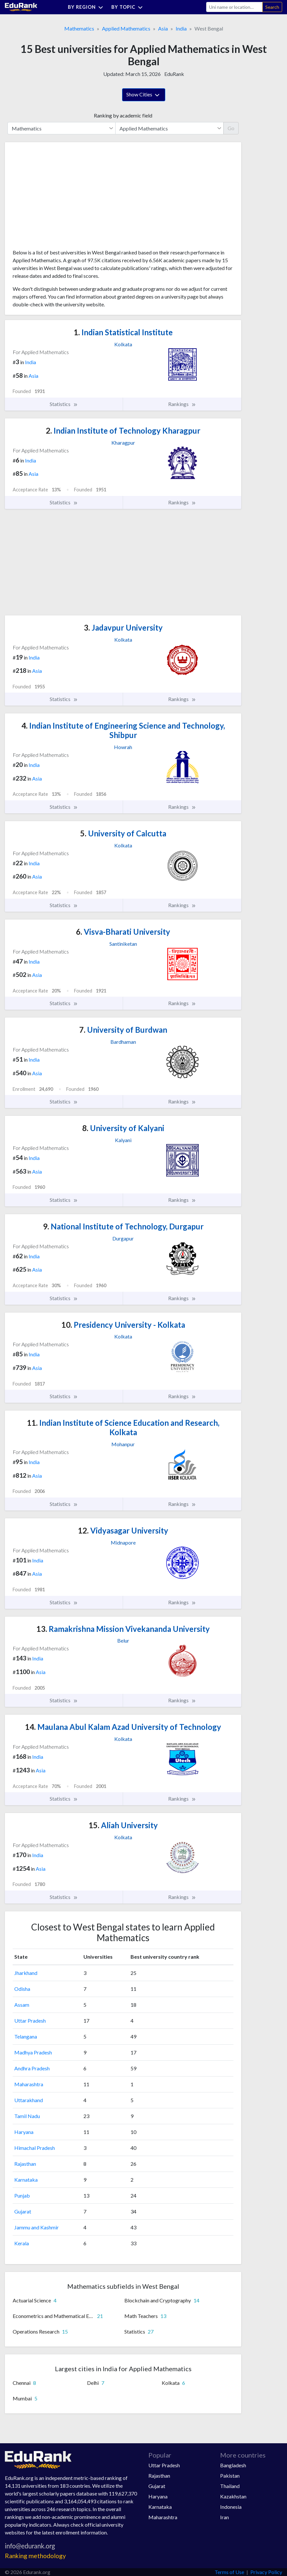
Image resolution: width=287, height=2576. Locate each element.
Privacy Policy (266, 2572)
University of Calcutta (123, 833)
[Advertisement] (61, 198)
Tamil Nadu (27, 2116)
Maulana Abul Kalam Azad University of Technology (123, 1727)
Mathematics (79, 28)
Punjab (22, 2195)
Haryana (23, 2132)
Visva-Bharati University (123, 931)
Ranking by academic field (123, 115)
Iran (224, 2517)
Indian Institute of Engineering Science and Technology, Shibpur (123, 730)
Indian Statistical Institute (123, 332)
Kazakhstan (233, 2496)
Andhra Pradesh (32, 2068)
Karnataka (26, 2179)
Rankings (182, 404)
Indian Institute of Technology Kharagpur (123, 430)
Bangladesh (233, 2465)
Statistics (64, 404)
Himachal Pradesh (34, 2148)
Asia (163, 28)
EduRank (174, 74)
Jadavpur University (123, 627)
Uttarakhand (28, 2100)
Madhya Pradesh (33, 2052)
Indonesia (231, 2507)
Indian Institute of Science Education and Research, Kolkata (123, 1427)
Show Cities (143, 95)
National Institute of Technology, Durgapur (123, 1226)
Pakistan (230, 2475)
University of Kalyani (123, 1128)
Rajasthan (25, 2164)
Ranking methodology (35, 2555)
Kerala (21, 2243)
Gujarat (22, 2211)
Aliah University (123, 1825)
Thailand (230, 2486)
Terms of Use (229, 2572)
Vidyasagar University (123, 1530)
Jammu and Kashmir (36, 2227)
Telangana (25, 2036)
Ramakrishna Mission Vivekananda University (123, 1628)
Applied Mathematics (126, 28)
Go (231, 128)
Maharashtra (28, 2084)
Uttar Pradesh (30, 2020)
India (181, 28)
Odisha (22, 1989)
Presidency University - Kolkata (123, 1324)
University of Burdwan (123, 1029)
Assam (21, 2005)
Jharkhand (25, 1973)
